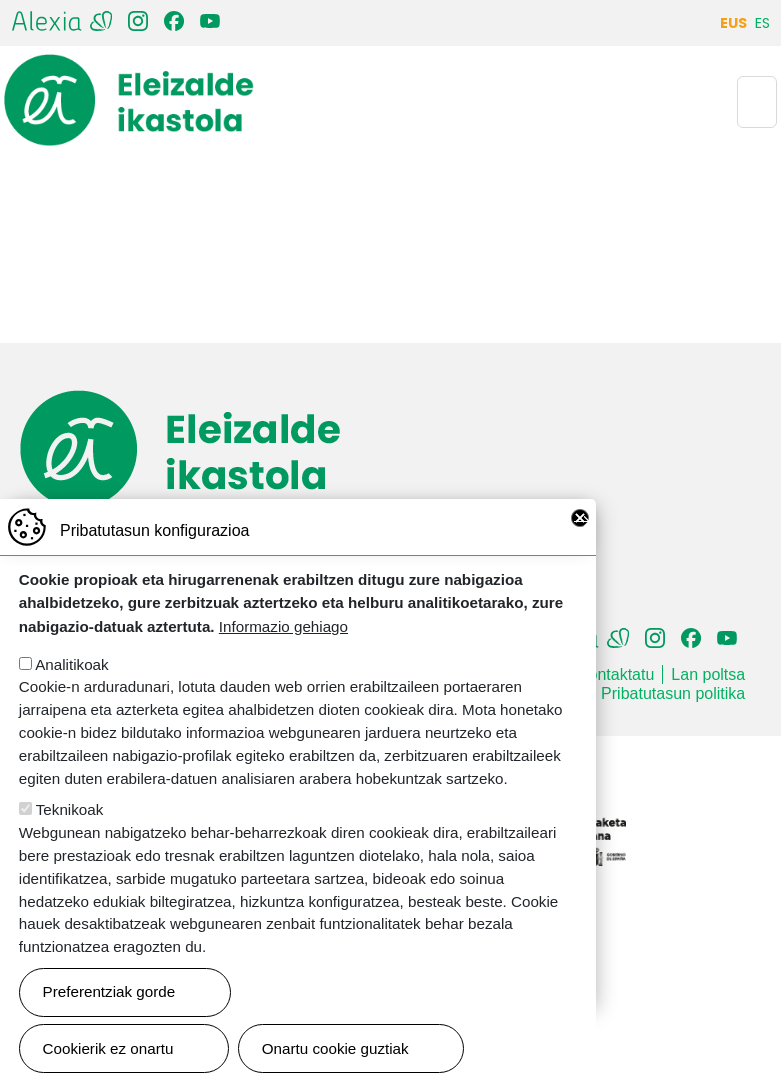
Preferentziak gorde (109, 1020)
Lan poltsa (708, 674)
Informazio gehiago (283, 654)
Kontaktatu (616, 674)
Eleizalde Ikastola (129, 71)
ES (762, 23)
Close (580, 546)
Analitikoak (71, 692)
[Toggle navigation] (757, 102)
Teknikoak (70, 837)
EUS (733, 23)
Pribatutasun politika (673, 693)
